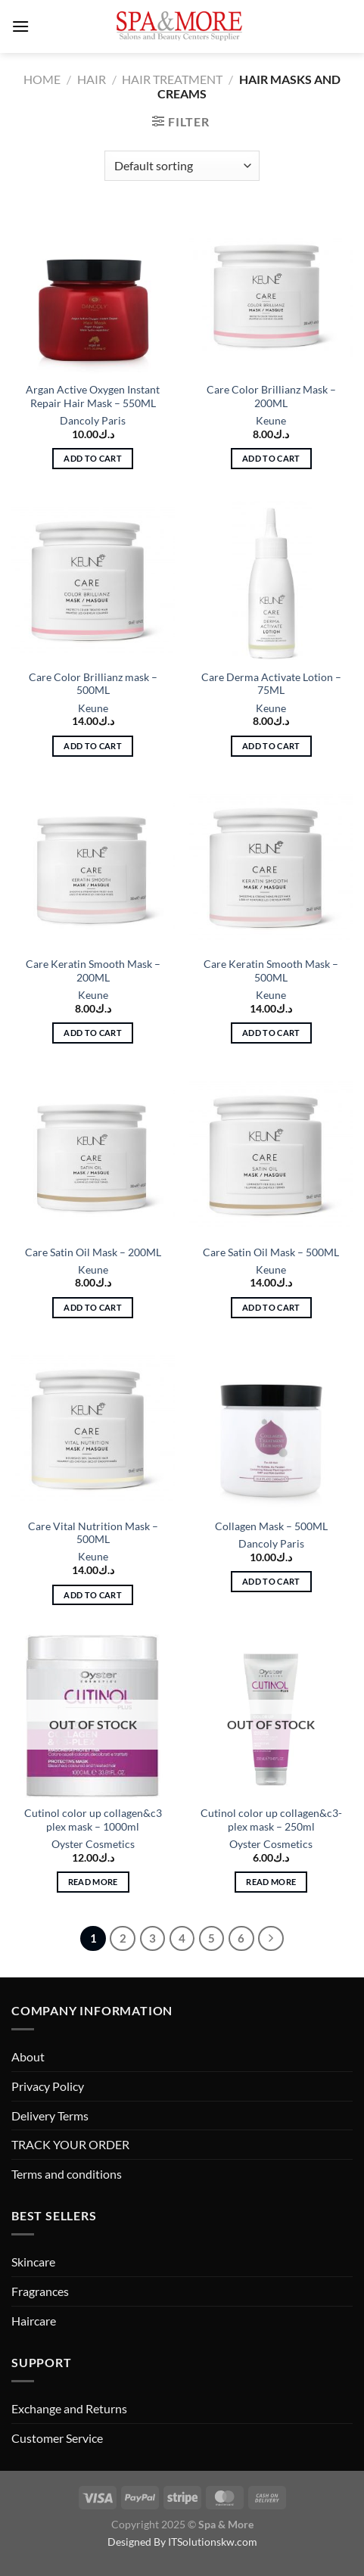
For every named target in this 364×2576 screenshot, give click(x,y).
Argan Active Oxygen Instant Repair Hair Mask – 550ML (93, 396)
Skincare (33, 2261)
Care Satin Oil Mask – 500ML (271, 1252)
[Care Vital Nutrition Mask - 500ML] (93, 1428)
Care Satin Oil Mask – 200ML (93, 1252)
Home (42, 79)
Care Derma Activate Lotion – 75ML (271, 684)
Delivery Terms (50, 2115)
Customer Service (57, 2438)
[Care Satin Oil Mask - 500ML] (271, 1155)
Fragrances (40, 2291)
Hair (91, 79)
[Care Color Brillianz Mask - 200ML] (271, 293)
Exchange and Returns (69, 2408)
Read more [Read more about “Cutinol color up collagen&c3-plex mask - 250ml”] (271, 1882)
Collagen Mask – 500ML (271, 1526)
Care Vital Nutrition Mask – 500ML (93, 1533)
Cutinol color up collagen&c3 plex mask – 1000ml (93, 1820)
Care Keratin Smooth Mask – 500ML (271, 971)
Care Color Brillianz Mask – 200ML (271, 396)
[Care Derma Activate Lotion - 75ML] (271, 580)
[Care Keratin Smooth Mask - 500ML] (271, 867)
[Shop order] (182, 166)
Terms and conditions (66, 2174)
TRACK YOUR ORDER (70, 2144)
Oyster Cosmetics (93, 1844)
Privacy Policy (47, 2086)
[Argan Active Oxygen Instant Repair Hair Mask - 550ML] (93, 293)
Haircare (33, 2320)
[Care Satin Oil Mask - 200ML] (93, 1155)
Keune (271, 421)
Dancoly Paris (93, 421)
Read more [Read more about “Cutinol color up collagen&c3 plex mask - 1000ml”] (93, 1882)
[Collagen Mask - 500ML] (271, 1428)
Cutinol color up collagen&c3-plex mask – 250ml (271, 1820)
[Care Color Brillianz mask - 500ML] (93, 580)
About (28, 2056)
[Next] (271, 1939)
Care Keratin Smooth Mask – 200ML (93, 971)
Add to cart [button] (93, 458)
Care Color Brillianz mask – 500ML (93, 684)
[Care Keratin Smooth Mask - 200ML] (93, 867)
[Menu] (20, 26)
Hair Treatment (172, 79)
